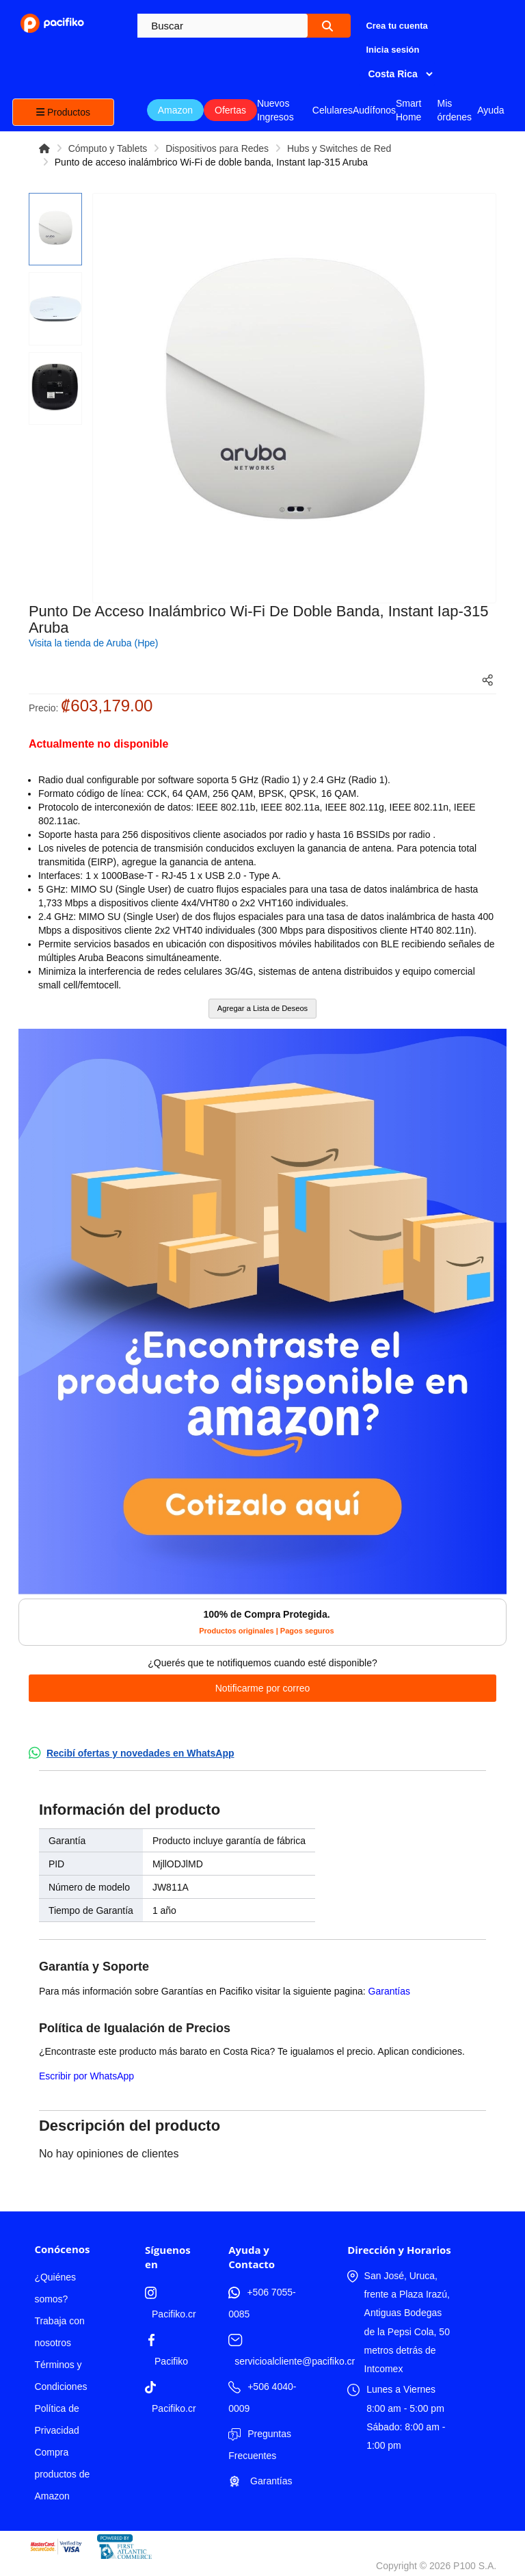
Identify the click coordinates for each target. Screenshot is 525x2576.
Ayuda (490, 110)
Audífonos (374, 110)
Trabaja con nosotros (59, 2331)
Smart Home (408, 110)
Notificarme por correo (262, 1688)
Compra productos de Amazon (62, 2474)
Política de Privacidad (56, 2419)
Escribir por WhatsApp (86, 2076)
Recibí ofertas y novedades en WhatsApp (140, 1753)
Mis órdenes (454, 110)
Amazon (175, 110)
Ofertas (230, 110)
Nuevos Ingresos (275, 110)
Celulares (332, 110)
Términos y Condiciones (60, 2375)
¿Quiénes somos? (55, 2288)
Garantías (389, 1991)
